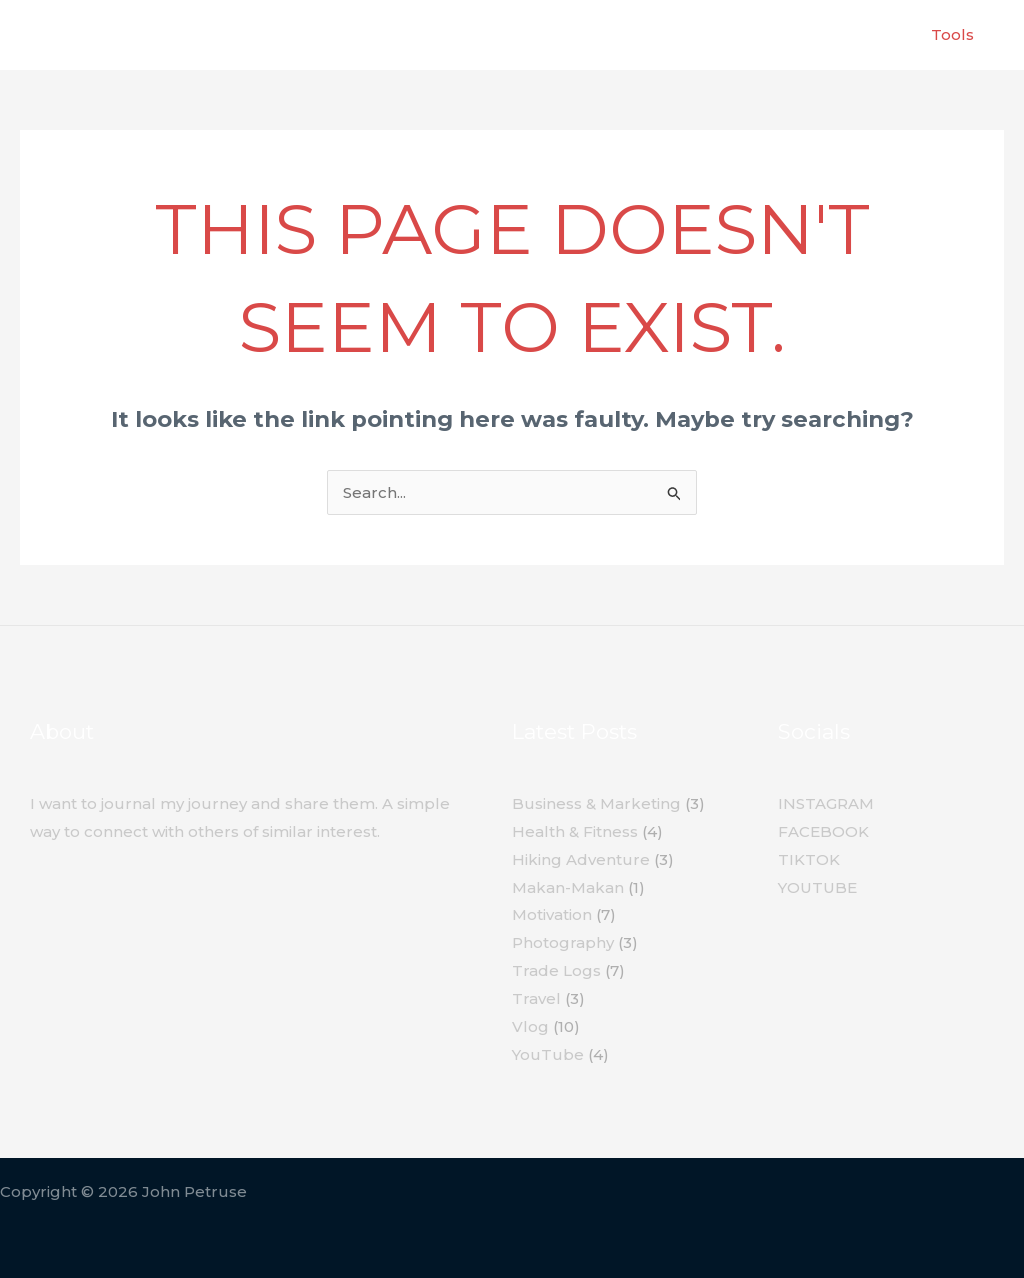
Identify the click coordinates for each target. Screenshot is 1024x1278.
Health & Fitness (575, 831)
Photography (563, 942)
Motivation (552, 914)
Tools (952, 34)
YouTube (548, 1054)
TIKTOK (809, 859)
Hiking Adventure (581, 859)
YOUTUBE (817, 887)
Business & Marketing (596, 803)
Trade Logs (556, 970)
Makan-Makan (568, 887)
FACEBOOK (823, 831)
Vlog (530, 1026)
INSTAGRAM (826, 803)
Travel (536, 998)
